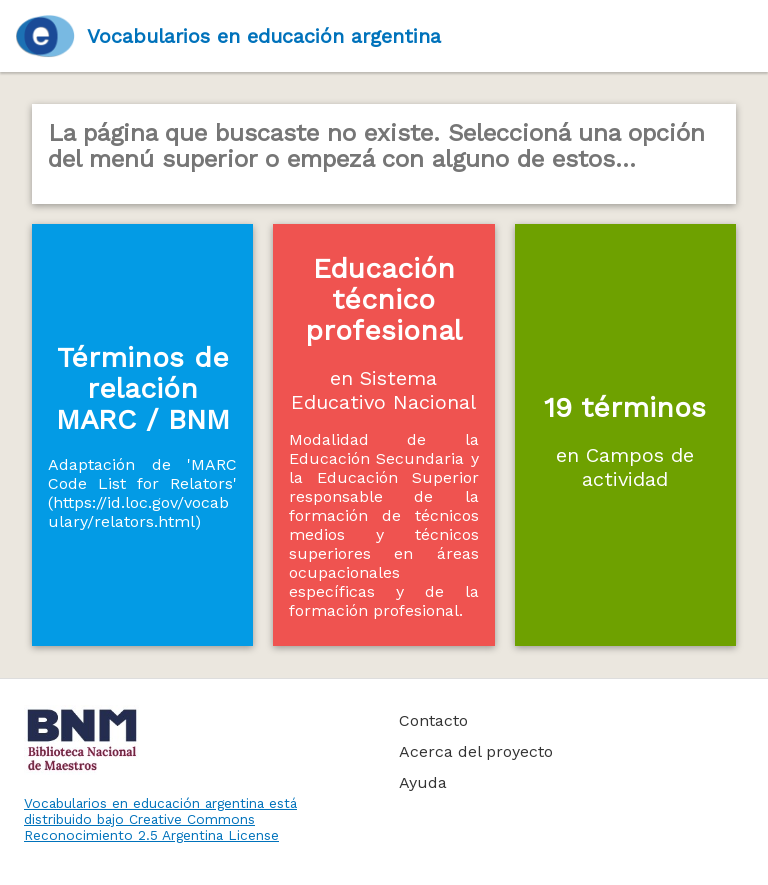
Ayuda (423, 782)
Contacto (433, 720)
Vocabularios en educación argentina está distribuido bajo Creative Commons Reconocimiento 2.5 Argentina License (160, 819)
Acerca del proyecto (476, 751)
